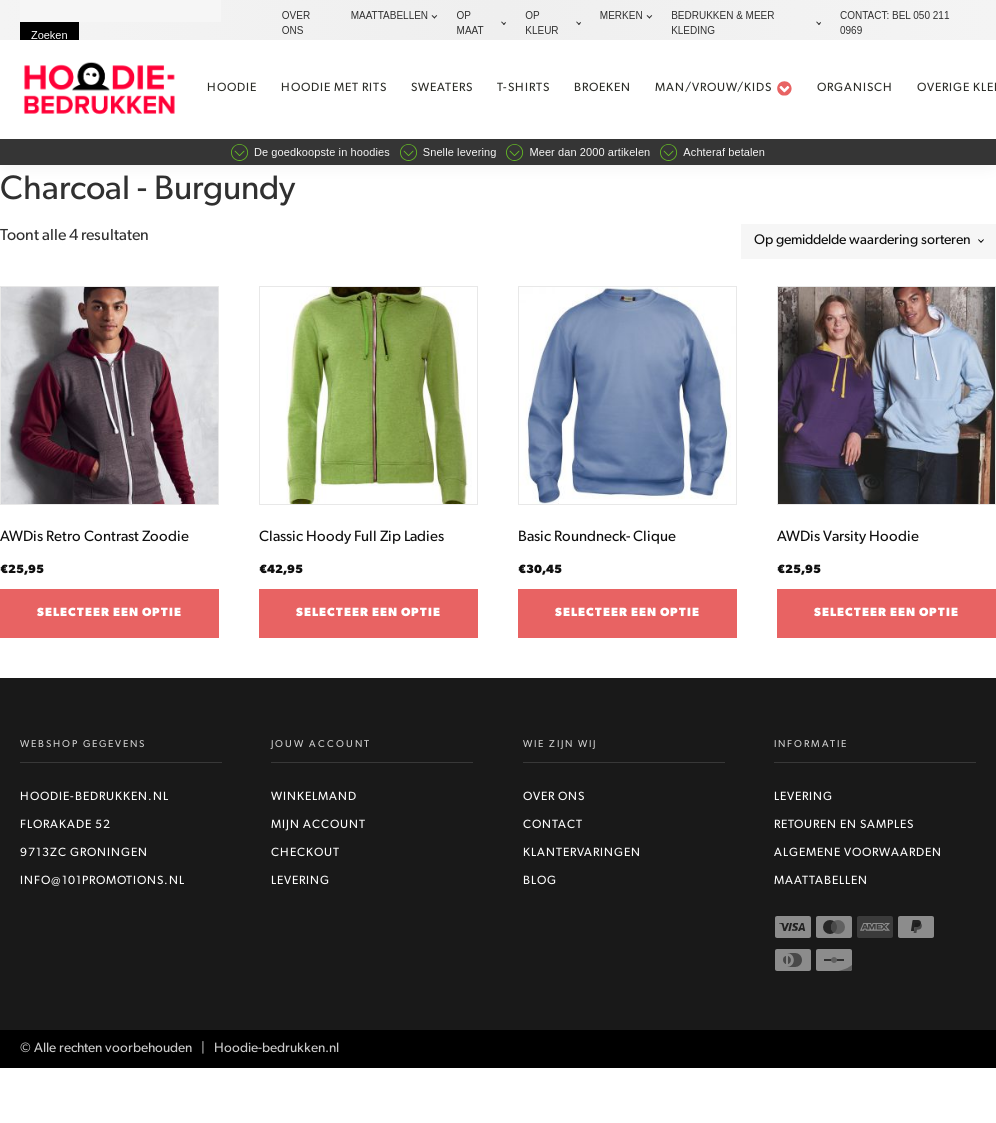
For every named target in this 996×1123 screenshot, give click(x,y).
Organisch (856, 88)
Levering (300, 882)
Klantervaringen (582, 854)
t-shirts (524, 88)
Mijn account (318, 826)
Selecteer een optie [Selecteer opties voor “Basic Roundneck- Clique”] (627, 613)
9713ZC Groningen (84, 854)
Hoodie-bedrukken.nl (94, 798)
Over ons (554, 798)
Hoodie (233, 88)
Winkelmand (314, 798)
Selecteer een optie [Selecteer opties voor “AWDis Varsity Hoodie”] (886, 613)
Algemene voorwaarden (858, 854)
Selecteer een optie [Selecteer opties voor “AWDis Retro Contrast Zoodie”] (109, 613)
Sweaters (443, 88)
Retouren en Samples (844, 826)
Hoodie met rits (335, 88)
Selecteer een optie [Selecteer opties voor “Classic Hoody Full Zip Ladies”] (368, 613)
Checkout (305, 854)
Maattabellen (821, 882)
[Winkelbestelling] (868, 241)
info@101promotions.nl (102, 882)
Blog (540, 882)
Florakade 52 (65, 826)
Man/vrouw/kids (725, 88)
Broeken (603, 88)
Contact (553, 826)
